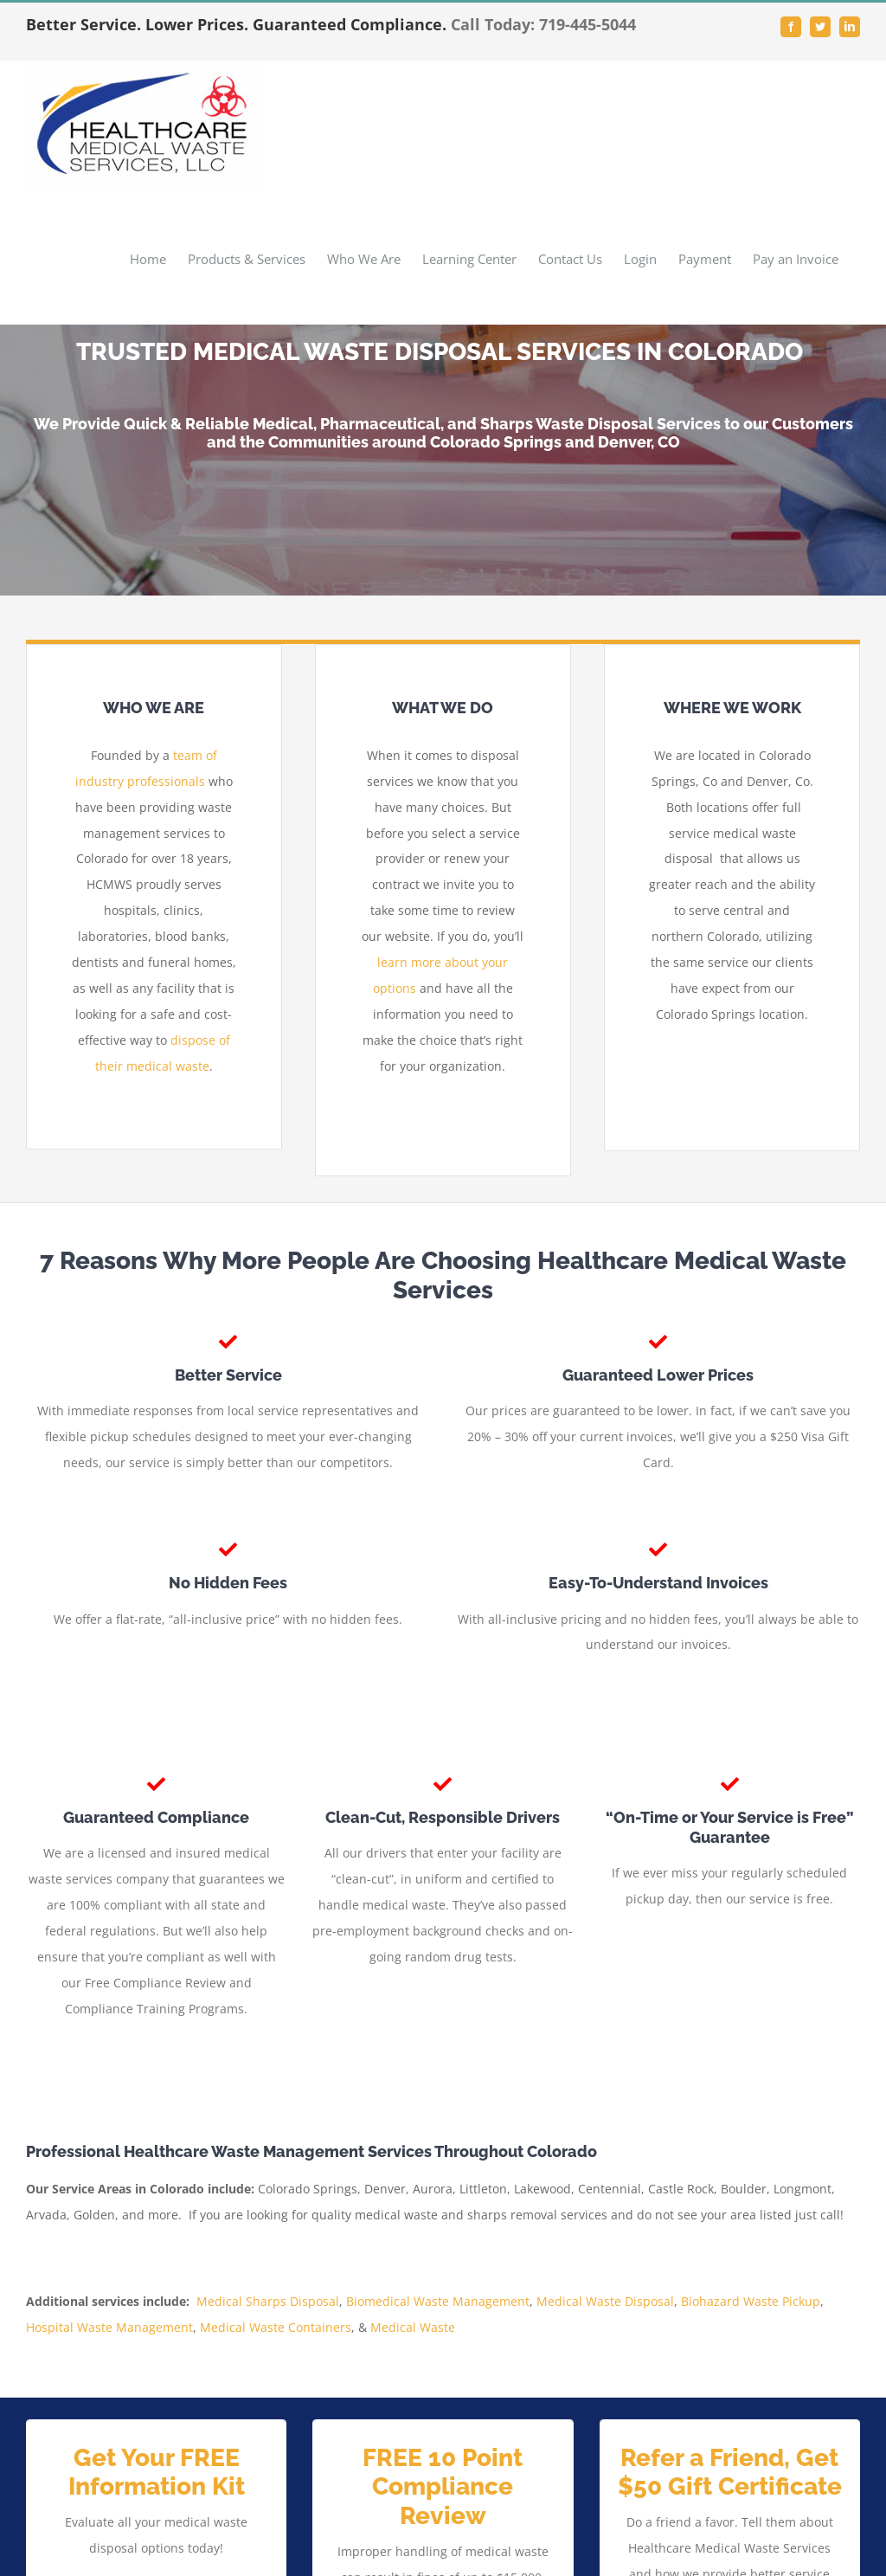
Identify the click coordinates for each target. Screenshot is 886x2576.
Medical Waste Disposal (605, 2301)
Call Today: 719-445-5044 (543, 24)
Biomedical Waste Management (438, 2301)
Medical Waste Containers (275, 2327)
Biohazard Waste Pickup (750, 2301)
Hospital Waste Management (109, 2327)
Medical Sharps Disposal (267, 2301)
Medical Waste (412, 2327)
